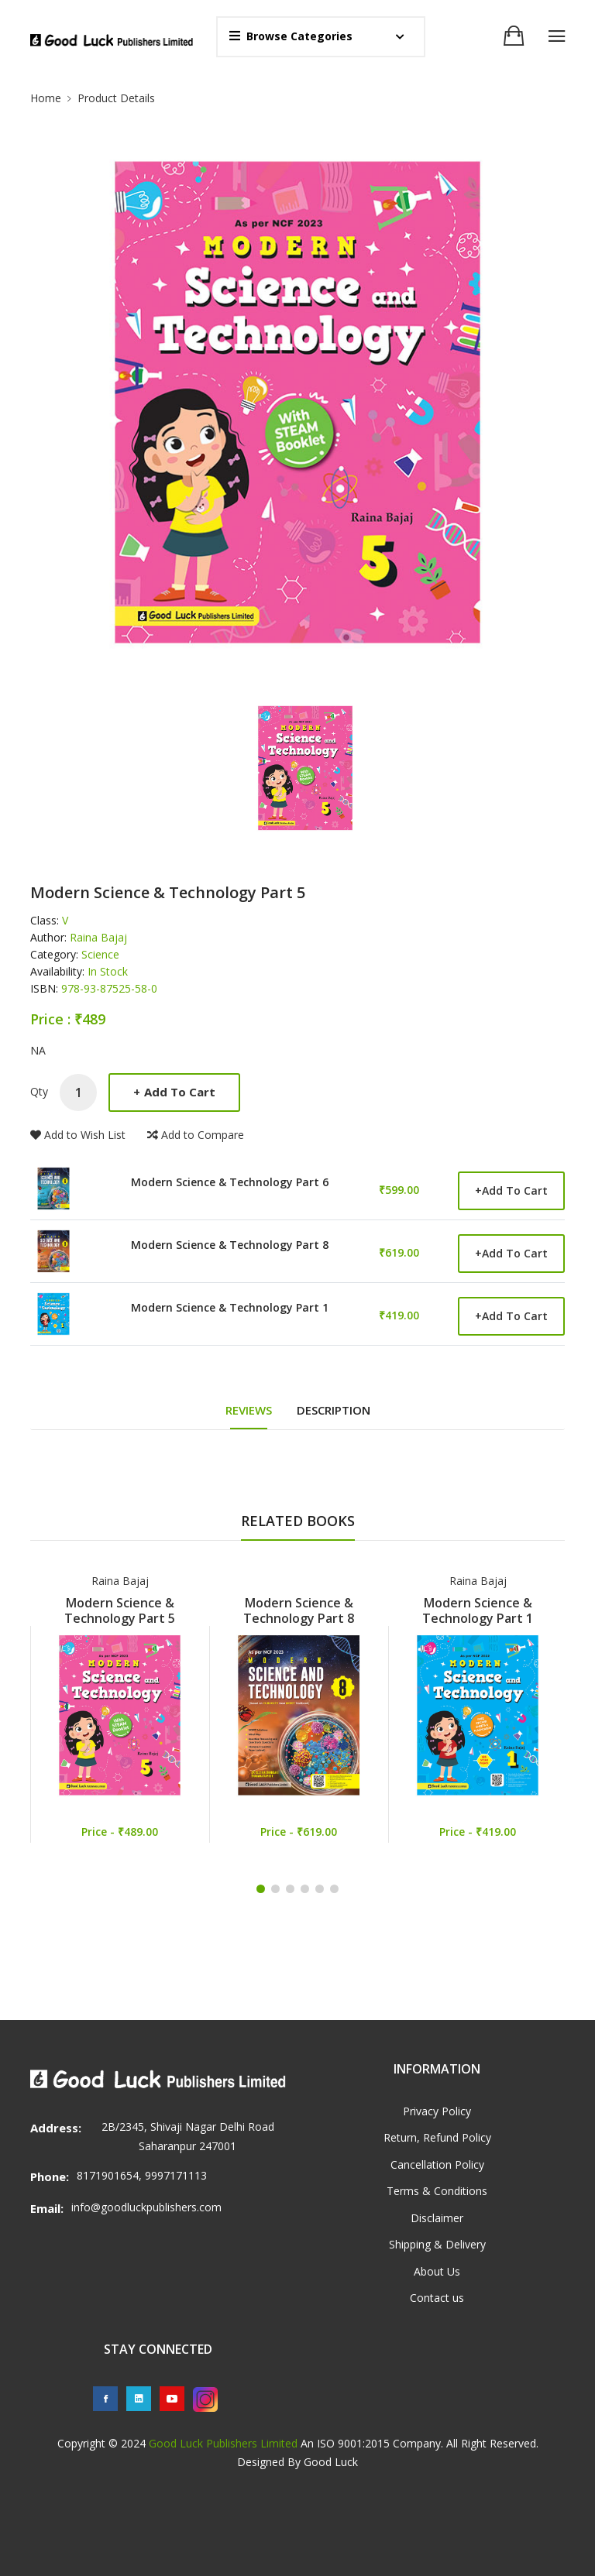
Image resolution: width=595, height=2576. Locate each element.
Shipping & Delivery (437, 2244)
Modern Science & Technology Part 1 (229, 1308)
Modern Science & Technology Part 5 (119, 1610)
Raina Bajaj (120, 1580)
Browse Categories (291, 36)
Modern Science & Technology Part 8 (229, 1245)
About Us (437, 2271)
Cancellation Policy (437, 2164)
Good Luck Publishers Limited (223, 2443)
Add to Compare (195, 1134)
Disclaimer (437, 2218)
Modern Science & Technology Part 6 (229, 1183)
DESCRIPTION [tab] (333, 1410)
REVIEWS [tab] (248, 1410)
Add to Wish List (78, 1134)
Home (45, 98)
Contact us (437, 2297)
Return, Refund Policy (437, 2137)
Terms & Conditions (437, 2190)
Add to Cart (174, 1091)
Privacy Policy (437, 2111)
